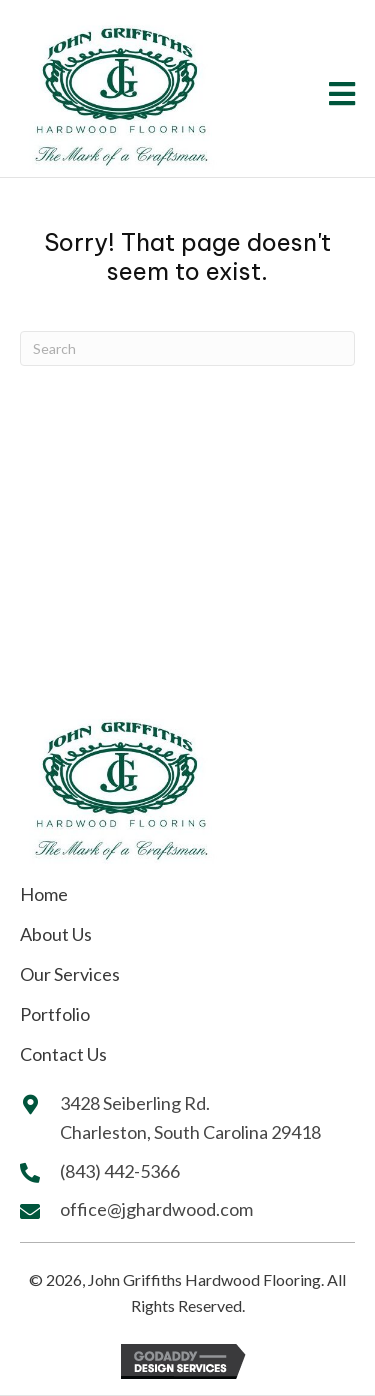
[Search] (187, 348)
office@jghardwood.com (156, 1209)
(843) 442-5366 (121, 1171)
